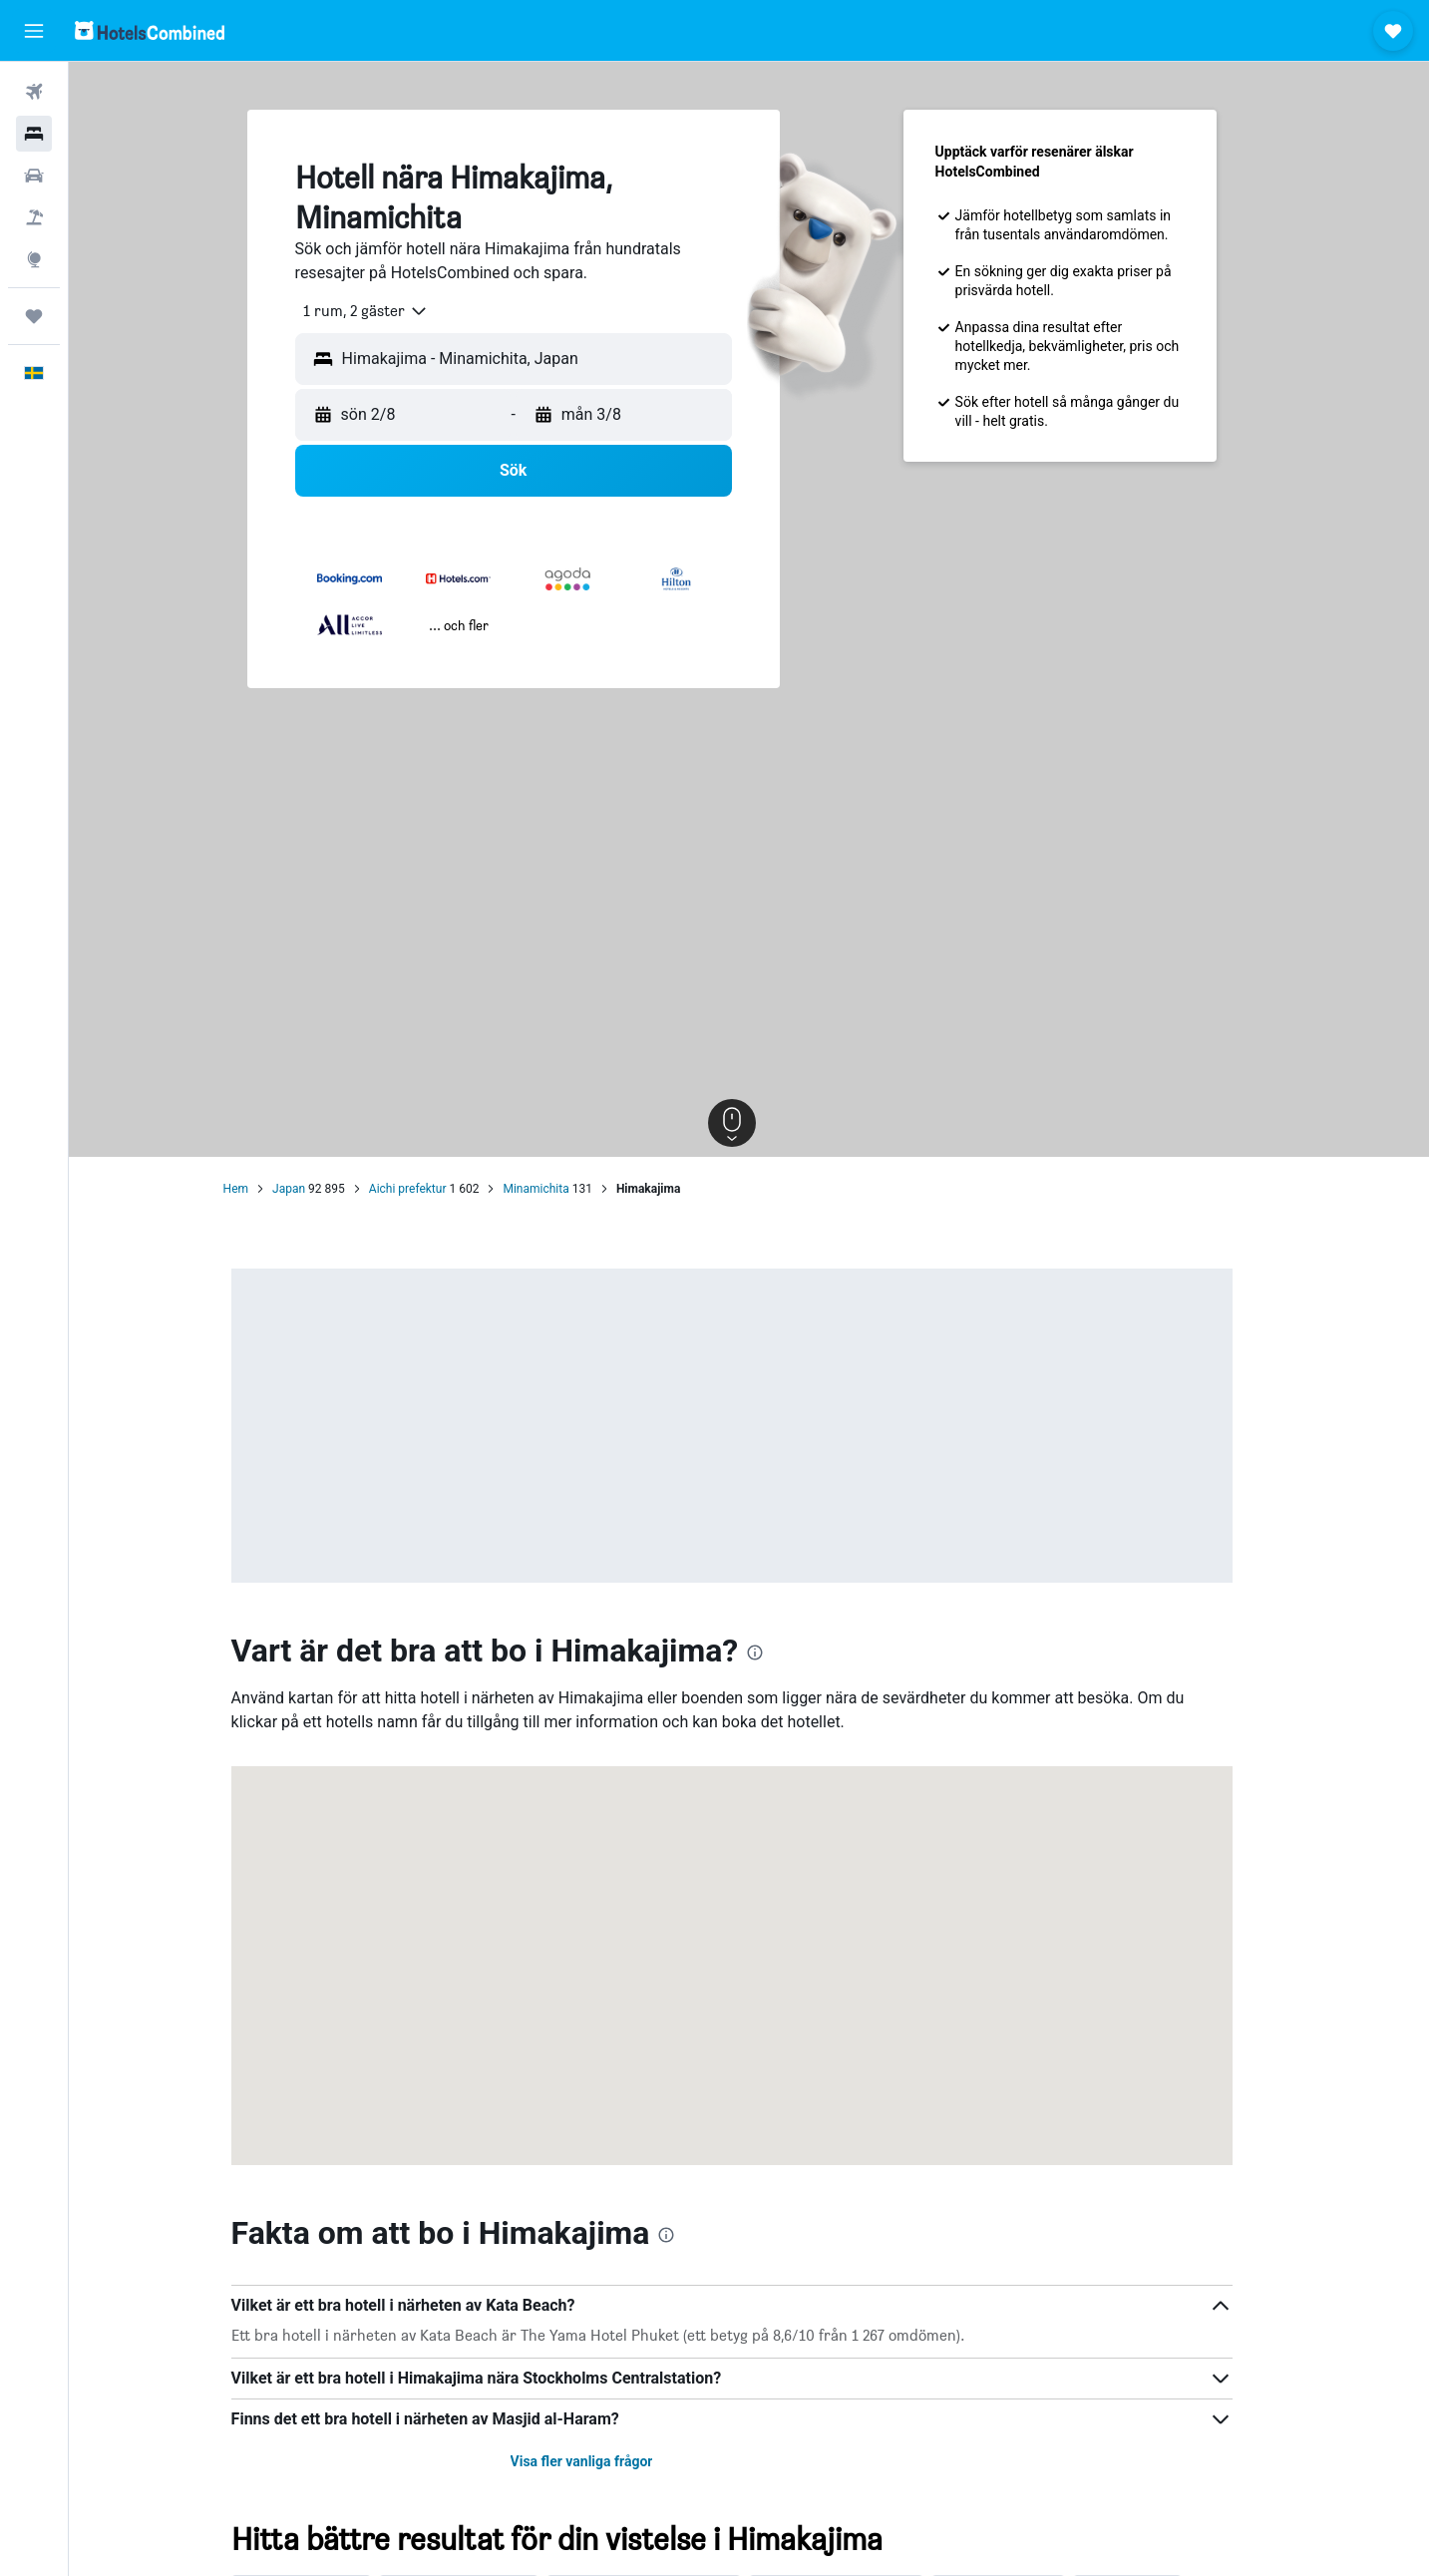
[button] (34, 31)
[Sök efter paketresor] (34, 217)
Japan (305, 1189)
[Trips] (34, 316)
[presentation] (773, 1652)
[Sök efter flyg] (34, 92)
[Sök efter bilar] (34, 175)
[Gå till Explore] (34, 259)
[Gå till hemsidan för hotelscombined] (149, 30)
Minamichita (553, 1189)
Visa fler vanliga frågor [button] (599, 2461)
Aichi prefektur (425, 1189)
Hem (252, 1189)
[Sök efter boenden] (34, 134)
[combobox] (375, 311)
